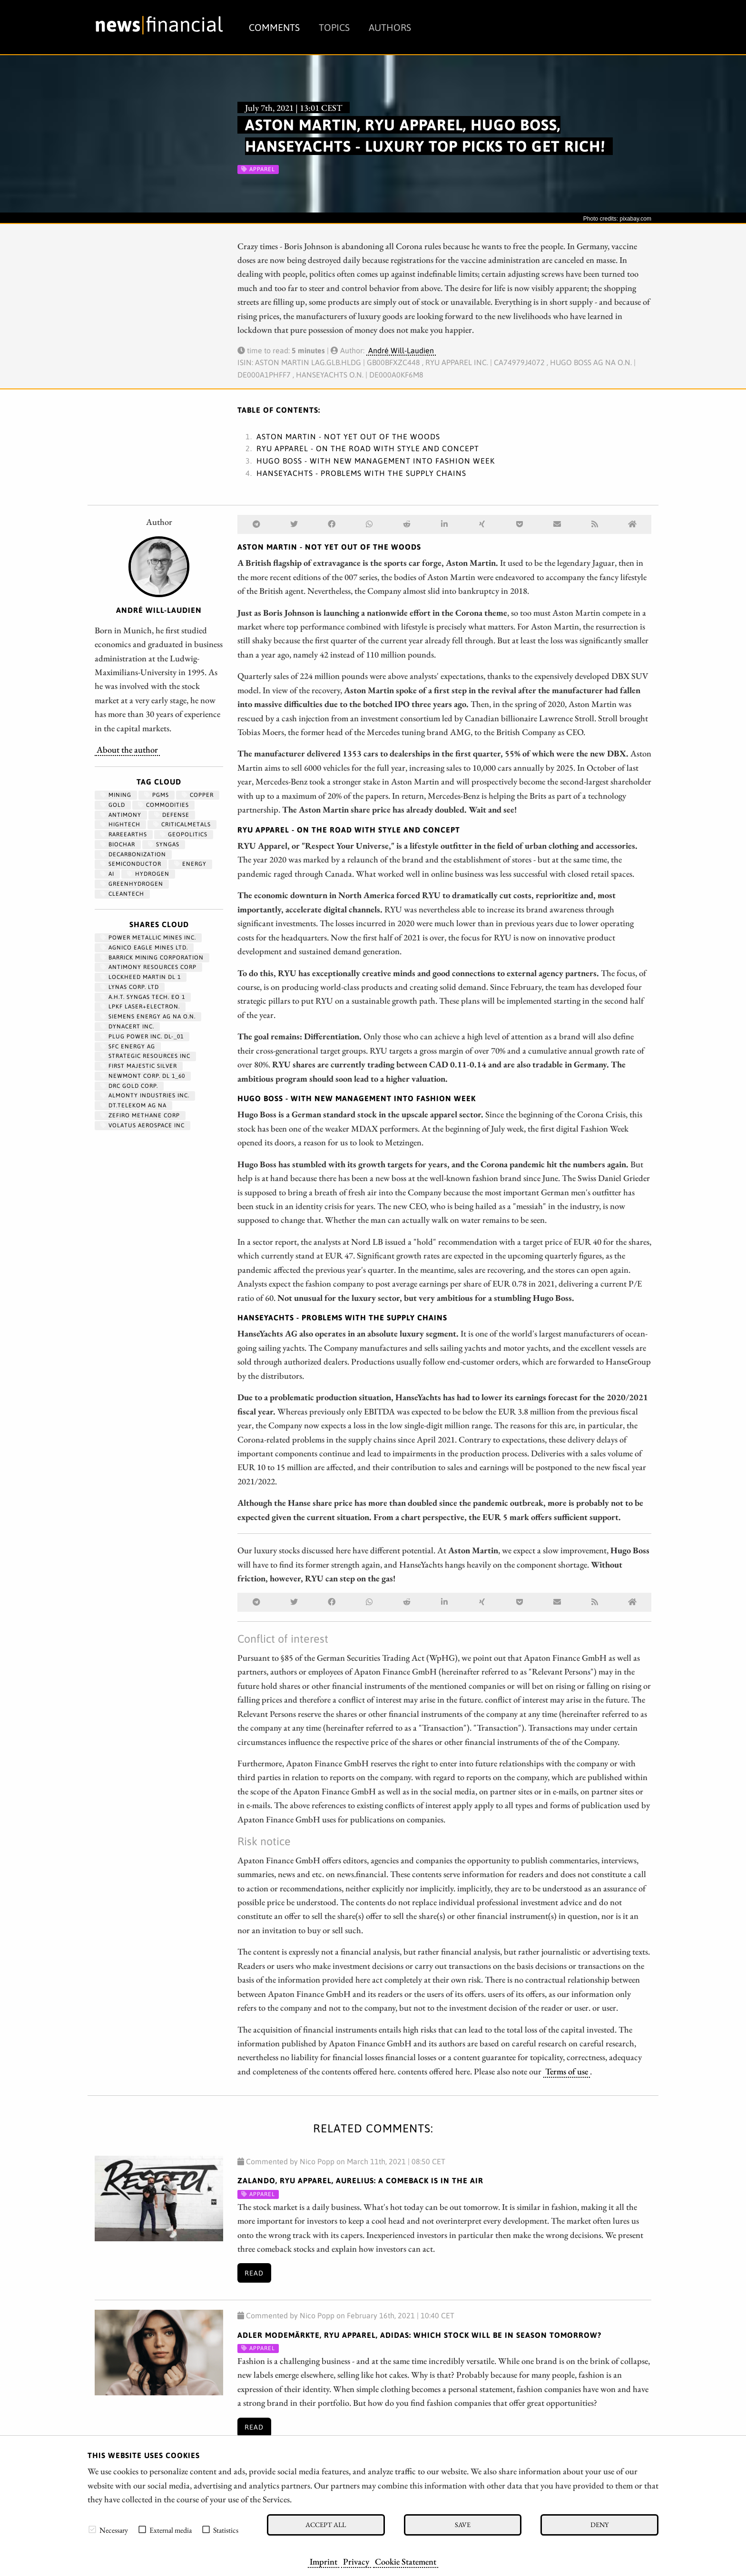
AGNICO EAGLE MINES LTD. (144, 947)
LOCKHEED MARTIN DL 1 (140, 977)
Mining (115, 795)
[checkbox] (92, 2529)
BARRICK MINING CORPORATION (152, 957)
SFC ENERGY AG (127, 1046)
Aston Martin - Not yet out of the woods (348, 436)
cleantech (122, 894)
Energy (190, 864)
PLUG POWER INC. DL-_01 (142, 1036)
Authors (390, 27)
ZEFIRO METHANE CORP (140, 1115)
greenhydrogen (131, 884)
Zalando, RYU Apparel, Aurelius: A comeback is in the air (360, 2180)
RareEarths (123, 834)
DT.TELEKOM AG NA (133, 1105)
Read (254, 2273)
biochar (117, 844)
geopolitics (183, 834)
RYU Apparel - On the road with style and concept (367, 448)
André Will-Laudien (401, 350)
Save (463, 2524)
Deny (599, 2524)
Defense (171, 815)
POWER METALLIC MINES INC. (148, 937)
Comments (274, 27)
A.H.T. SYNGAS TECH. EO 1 (142, 997)
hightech (120, 824)
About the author (127, 749)
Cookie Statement (405, 2561)
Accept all (325, 2524)
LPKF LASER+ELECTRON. (140, 1006)
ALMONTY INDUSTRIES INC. (144, 1095)
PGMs (156, 795)
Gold (112, 805)
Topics (334, 27)
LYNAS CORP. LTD (129, 987)
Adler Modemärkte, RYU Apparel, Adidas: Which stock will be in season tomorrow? (419, 2335)
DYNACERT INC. (127, 1026)
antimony (120, 815)
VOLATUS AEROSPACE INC (142, 1125)
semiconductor (130, 864)
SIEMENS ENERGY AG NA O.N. (148, 1016)
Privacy (356, 2561)
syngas (163, 844)
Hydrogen (148, 874)
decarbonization (133, 854)
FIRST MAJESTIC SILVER (138, 1066)
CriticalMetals (182, 824)
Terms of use (566, 2071)
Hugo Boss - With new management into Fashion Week (375, 460)
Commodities (163, 805)
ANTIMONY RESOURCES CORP (148, 967)
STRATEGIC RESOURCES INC (145, 1056)
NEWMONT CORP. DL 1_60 (142, 1076)
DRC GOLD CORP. (129, 1086)
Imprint (323, 2561)
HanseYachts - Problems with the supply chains (361, 473)
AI (107, 874)
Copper (198, 795)
